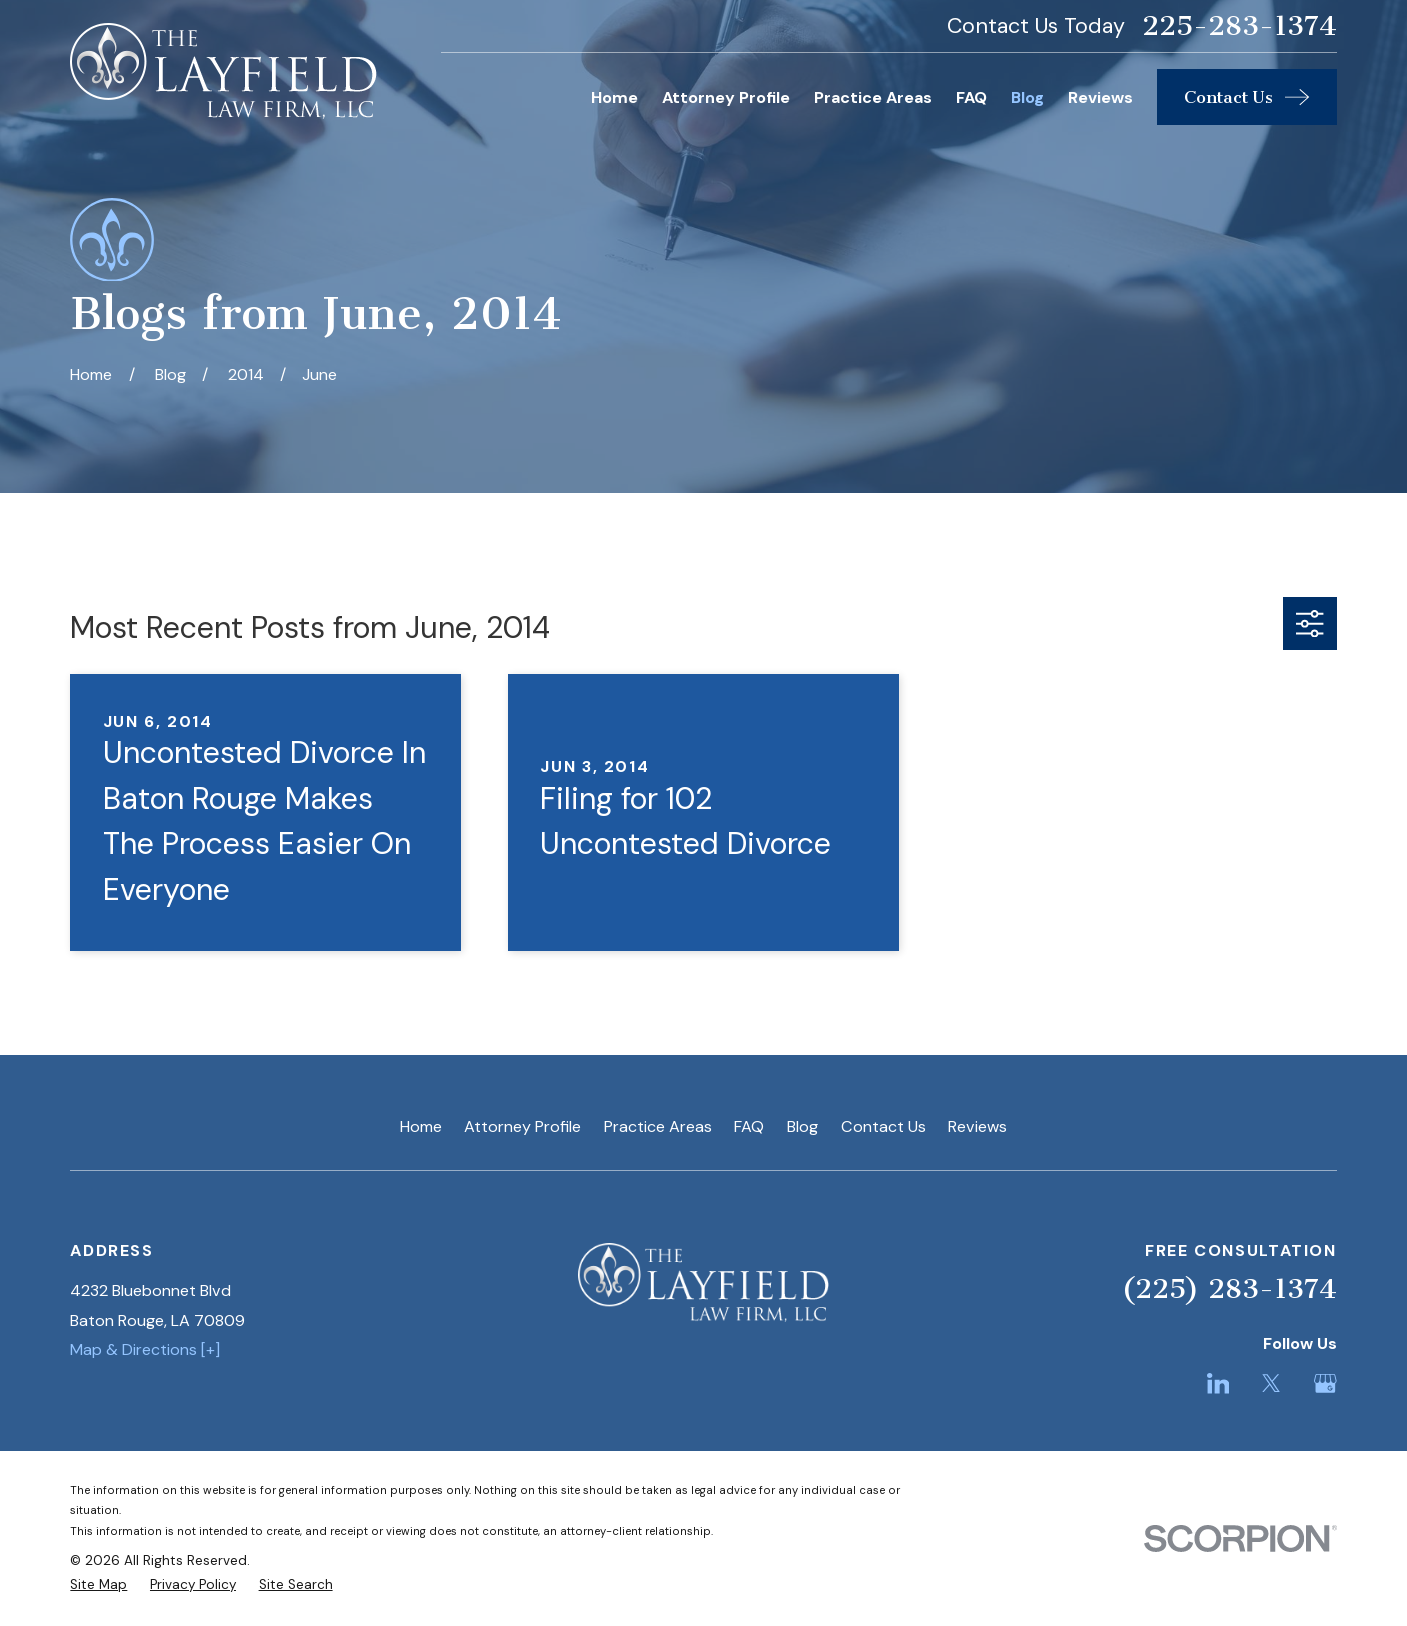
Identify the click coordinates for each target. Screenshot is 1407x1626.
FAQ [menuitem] (971, 97)
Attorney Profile (522, 1126)
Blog (802, 1126)
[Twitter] (1271, 1383)
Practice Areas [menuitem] (873, 97)
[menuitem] (98, 1585)
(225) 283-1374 (1229, 1288)
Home (421, 1126)
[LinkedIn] (1218, 1383)
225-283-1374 (1239, 26)
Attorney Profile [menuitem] (726, 97)
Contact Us (883, 1126)
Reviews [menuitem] (1100, 97)
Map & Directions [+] (145, 1349)
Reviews (977, 1126)
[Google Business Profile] (1325, 1383)
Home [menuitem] (614, 97)
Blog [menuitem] (1027, 97)
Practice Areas (658, 1126)
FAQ (749, 1126)
